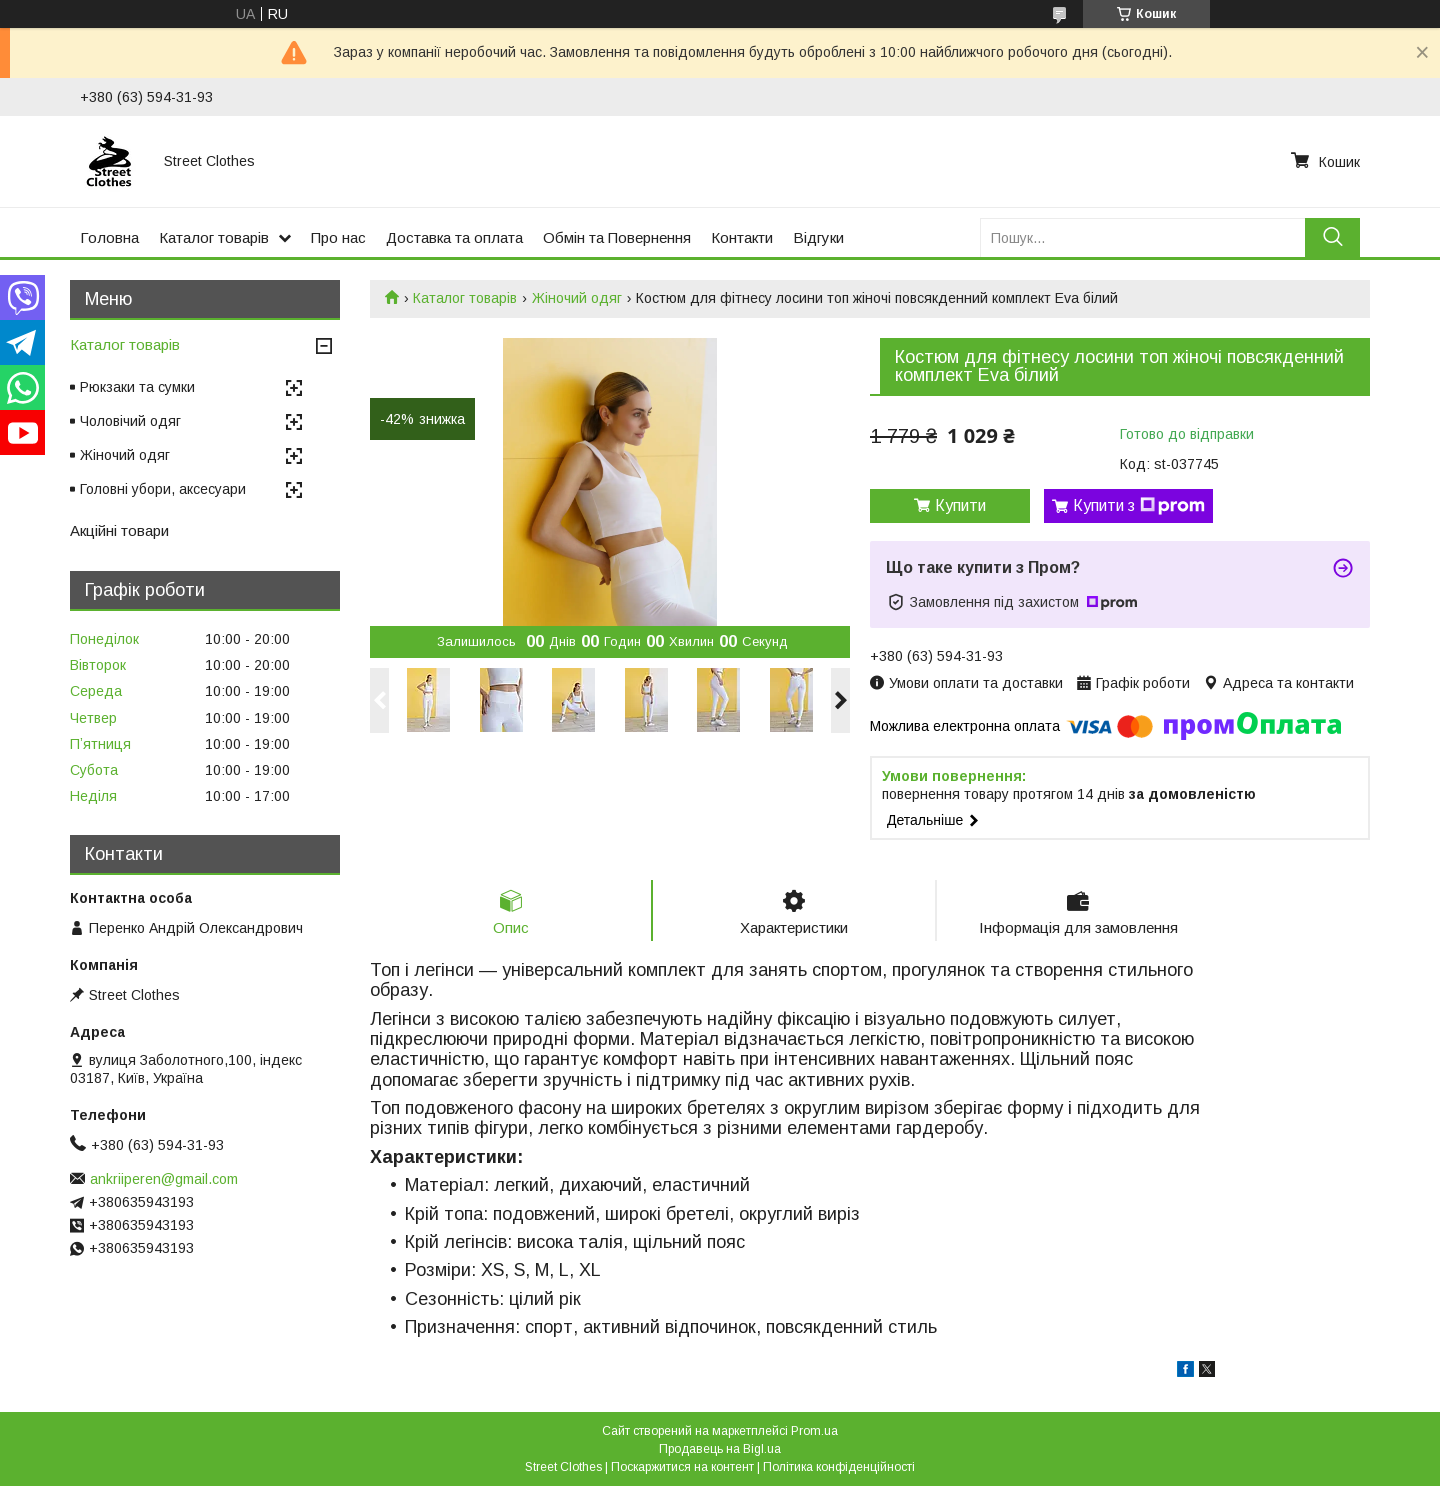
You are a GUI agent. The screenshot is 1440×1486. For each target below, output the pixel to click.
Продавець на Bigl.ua (720, 1449)
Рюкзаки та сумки (137, 387)
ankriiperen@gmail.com (164, 1179)
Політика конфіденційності (839, 1467)
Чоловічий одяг (130, 421)
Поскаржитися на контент (682, 1467)
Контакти (742, 237)
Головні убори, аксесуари (163, 489)
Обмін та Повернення (617, 237)
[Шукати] (1332, 237)
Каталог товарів (214, 237)
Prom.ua (814, 1431)
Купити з (1139, 506)
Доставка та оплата (454, 237)
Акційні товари (119, 530)
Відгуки (818, 237)
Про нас (338, 237)
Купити (960, 505)
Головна (109, 237)
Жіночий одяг (577, 298)
